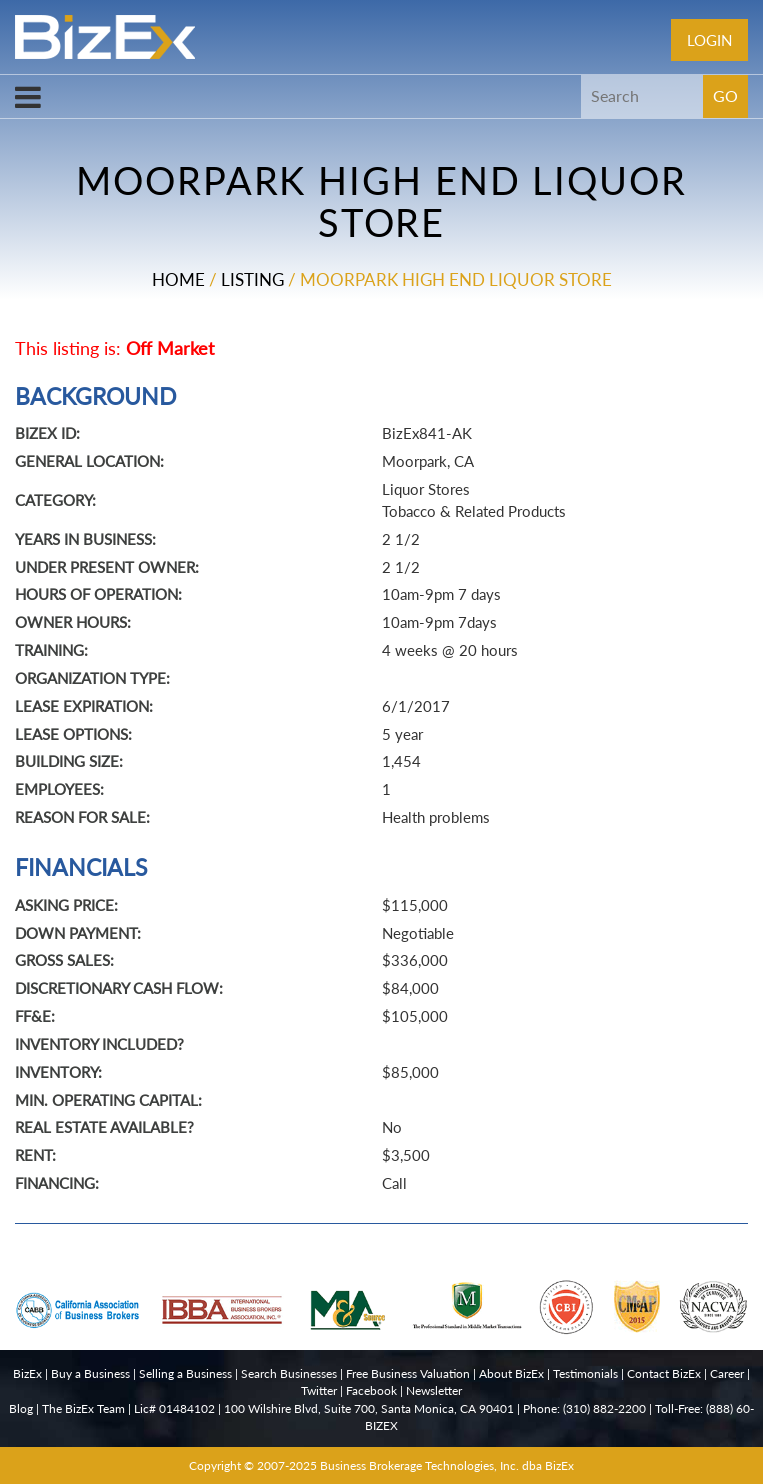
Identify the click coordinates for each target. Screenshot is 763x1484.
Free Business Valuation (408, 1373)
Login (709, 40)
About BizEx (511, 1373)
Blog (21, 1408)
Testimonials (585, 1373)
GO (725, 95)
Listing (252, 279)
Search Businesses (289, 1373)
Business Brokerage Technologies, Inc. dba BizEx (447, 1465)
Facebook (371, 1390)
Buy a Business (90, 1373)
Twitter (319, 1390)
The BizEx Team (83, 1408)
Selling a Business (185, 1373)
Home (178, 279)
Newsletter (434, 1390)
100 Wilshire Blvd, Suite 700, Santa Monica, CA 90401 (369, 1408)
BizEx (27, 1373)
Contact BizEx (664, 1373)
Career (727, 1373)
